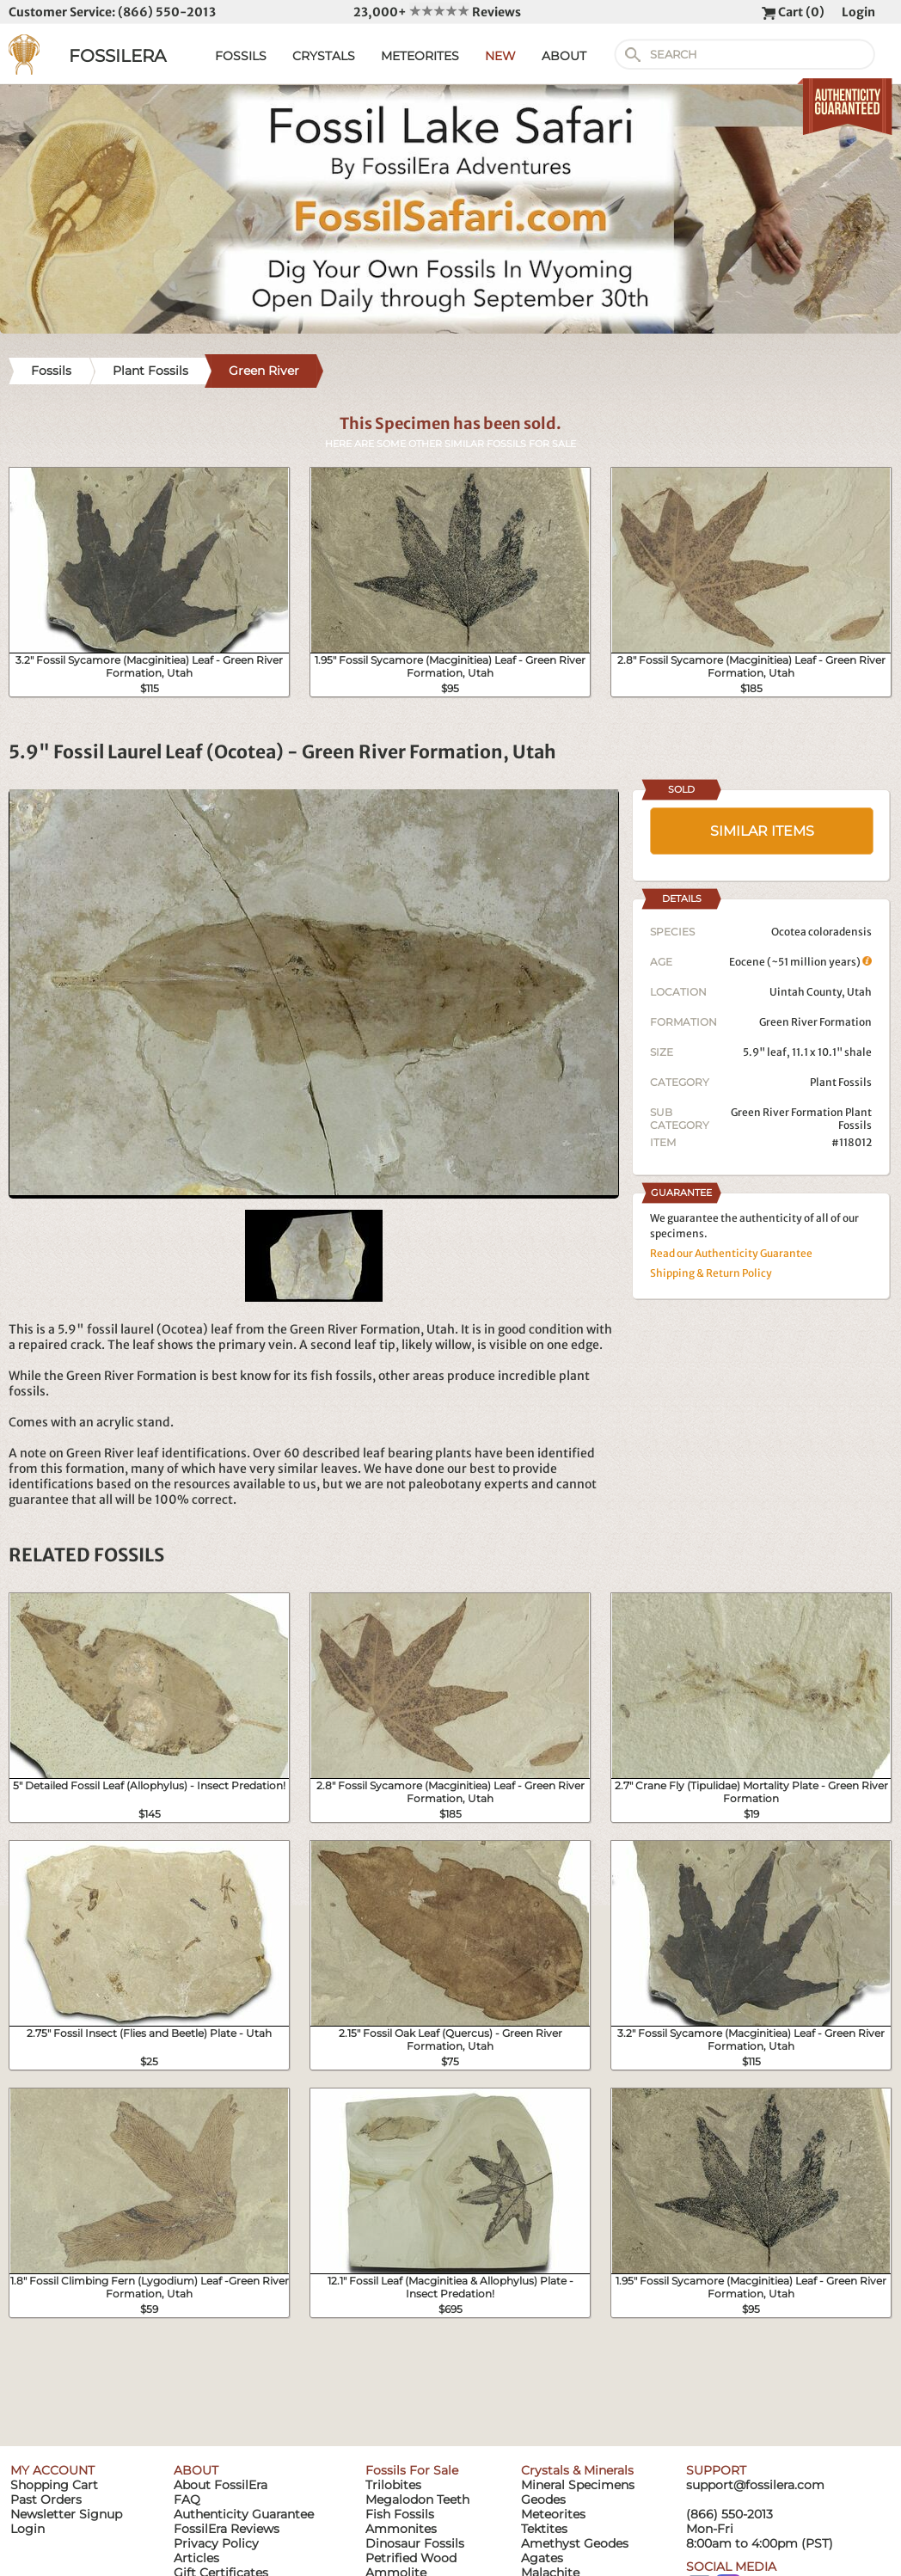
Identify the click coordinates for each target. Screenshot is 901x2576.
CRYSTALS (323, 56)
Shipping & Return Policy (711, 1273)
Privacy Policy (216, 2543)
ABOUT (564, 56)
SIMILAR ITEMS (762, 831)
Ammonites (401, 2528)
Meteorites (553, 2514)
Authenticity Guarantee (244, 2514)
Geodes (543, 2499)
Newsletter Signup (66, 2514)
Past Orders (46, 2499)
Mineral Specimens (577, 2485)
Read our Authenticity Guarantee (731, 1253)
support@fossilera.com (755, 2485)
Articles (196, 2558)
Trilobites (393, 2485)
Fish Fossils (399, 2514)
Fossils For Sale (411, 2470)
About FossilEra (220, 2485)
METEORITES (420, 56)
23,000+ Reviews (437, 12)
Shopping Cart (54, 2485)
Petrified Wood (411, 2558)
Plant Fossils (841, 1082)
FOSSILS (241, 56)
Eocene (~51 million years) (800, 961)
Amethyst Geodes (574, 2543)
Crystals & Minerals (577, 2470)
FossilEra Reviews (226, 2528)
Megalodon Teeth (417, 2499)
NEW (500, 56)
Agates (542, 2558)
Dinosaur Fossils (414, 2543)
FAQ (187, 2499)
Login (858, 12)
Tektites (544, 2528)
